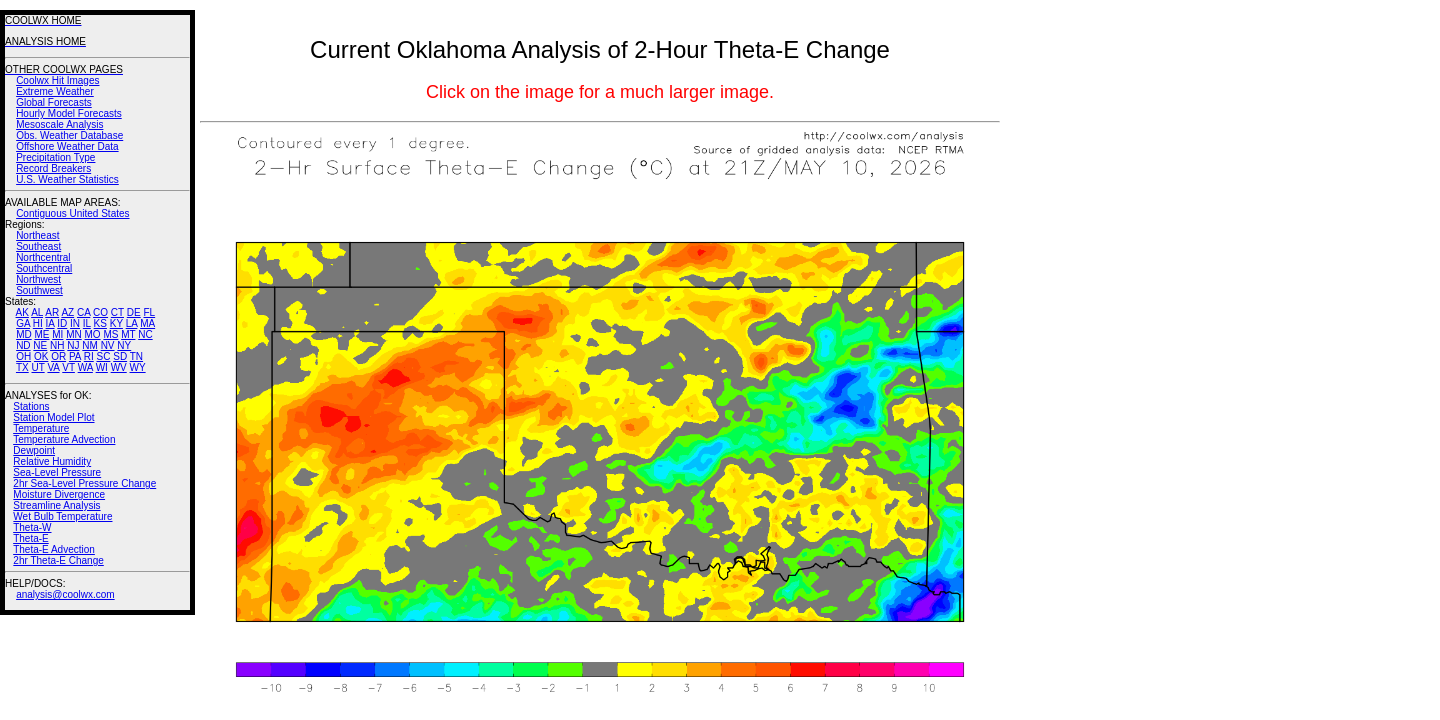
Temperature (41, 428)
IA (50, 323)
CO (100, 312)
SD (120, 356)
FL (149, 312)
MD (24, 334)
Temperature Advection (64, 439)
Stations (31, 406)
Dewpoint (34, 450)
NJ (73, 345)
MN (74, 334)
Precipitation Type (55, 157)
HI (38, 323)
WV (119, 367)
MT (128, 334)
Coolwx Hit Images (57, 80)
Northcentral (43, 257)
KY (116, 323)
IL (87, 323)
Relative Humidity (52, 461)
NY (124, 345)
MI (57, 334)
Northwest (38, 279)
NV (108, 345)
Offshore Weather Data (67, 146)
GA (23, 323)
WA (85, 367)
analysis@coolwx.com (65, 594)
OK (41, 356)
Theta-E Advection (54, 549)
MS (110, 334)
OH (23, 356)
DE (134, 312)
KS (100, 323)
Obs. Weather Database (69, 135)
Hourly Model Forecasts (69, 113)
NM (90, 345)
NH (57, 345)
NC (145, 334)
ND (23, 345)
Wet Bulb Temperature (62, 516)
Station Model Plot (53, 417)
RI (89, 356)
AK (22, 312)
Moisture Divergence (59, 494)
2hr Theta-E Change (58, 560)
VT (68, 367)
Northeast (37, 235)
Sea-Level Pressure (57, 472)
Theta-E (31, 538)
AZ (67, 312)
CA (83, 312)
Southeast (38, 246)
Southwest (39, 290)
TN (136, 356)
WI (102, 367)
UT (38, 367)
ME (41, 334)
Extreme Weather (55, 91)
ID (62, 323)
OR (58, 356)
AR (52, 312)
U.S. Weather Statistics (67, 179)
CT (117, 312)
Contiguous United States (72, 213)
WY (138, 367)
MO (92, 334)
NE (40, 345)
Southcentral (44, 268)
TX (22, 367)
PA (75, 356)
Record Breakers (53, 168)
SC (104, 356)
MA (147, 323)
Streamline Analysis (56, 505)
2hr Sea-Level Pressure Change (84, 483)
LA (132, 323)
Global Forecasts (54, 102)
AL (37, 312)
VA (53, 367)
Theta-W (32, 527)
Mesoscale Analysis (59, 124)
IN (75, 323)
